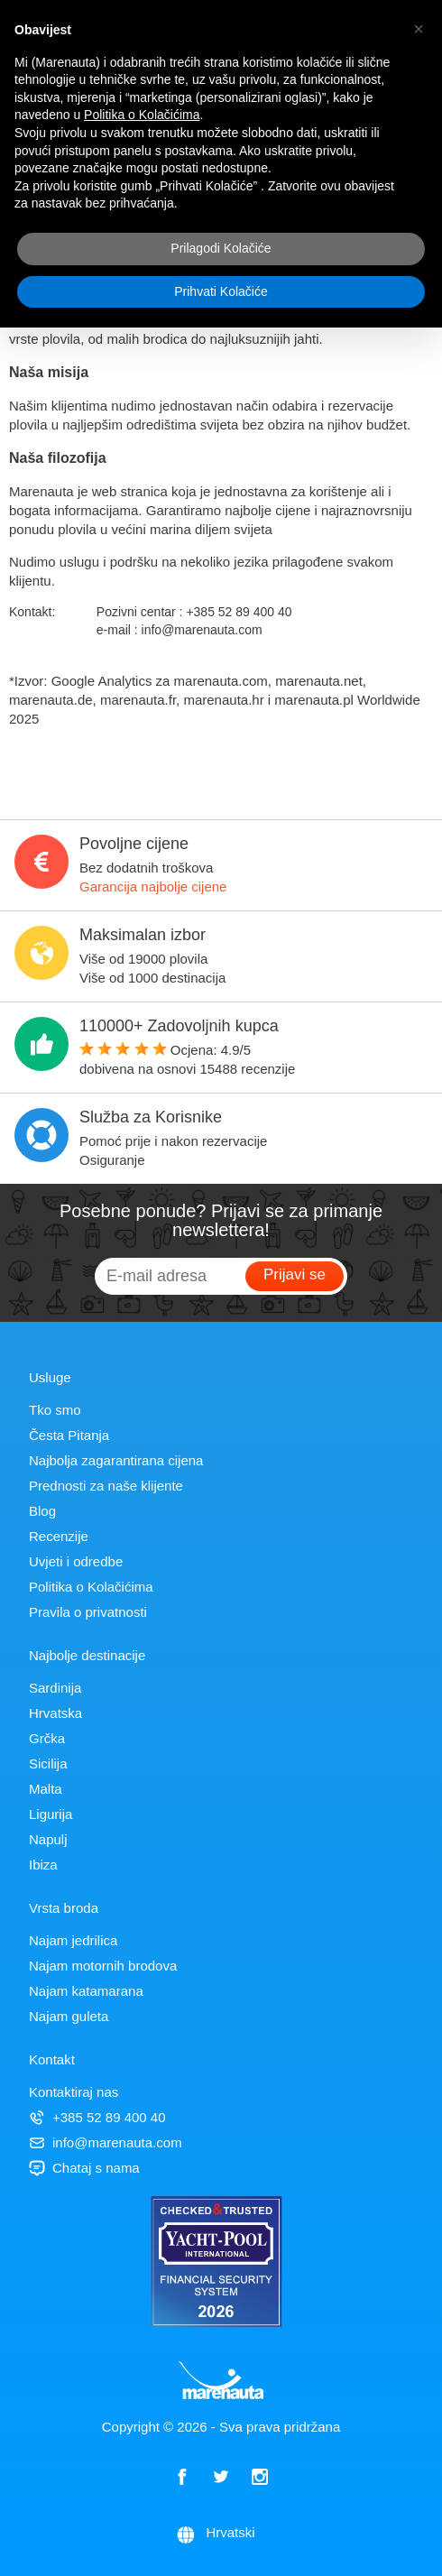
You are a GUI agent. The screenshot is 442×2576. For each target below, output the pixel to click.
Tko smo (55, 1409)
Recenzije (58, 1536)
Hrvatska (55, 1713)
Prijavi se (294, 1274)
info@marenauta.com (105, 2142)
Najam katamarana (86, 1991)
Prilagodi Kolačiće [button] (220, 248)
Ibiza (43, 1864)
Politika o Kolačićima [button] (141, 114)
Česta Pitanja (69, 1435)
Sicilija (48, 1763)
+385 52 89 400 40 (97, 2117)
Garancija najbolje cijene (152, 886)
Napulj (48, 1839)
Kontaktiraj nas (73, 2092)
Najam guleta (68, 2016)
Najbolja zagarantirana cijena (116, 1460)
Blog (42, 1511)
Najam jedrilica (73, 1940)
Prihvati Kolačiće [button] (221, 291)
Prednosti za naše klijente (106, 1485)
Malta (45, 1788)
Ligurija (50, 1814)
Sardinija (55, 1687)
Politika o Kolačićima (91, 1586)
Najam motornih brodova (103, 1965)
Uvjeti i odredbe (76, 1561)
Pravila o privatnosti (88, 1612)
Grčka (47, 1738)
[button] (418, 28)
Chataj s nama (84, 2167)
